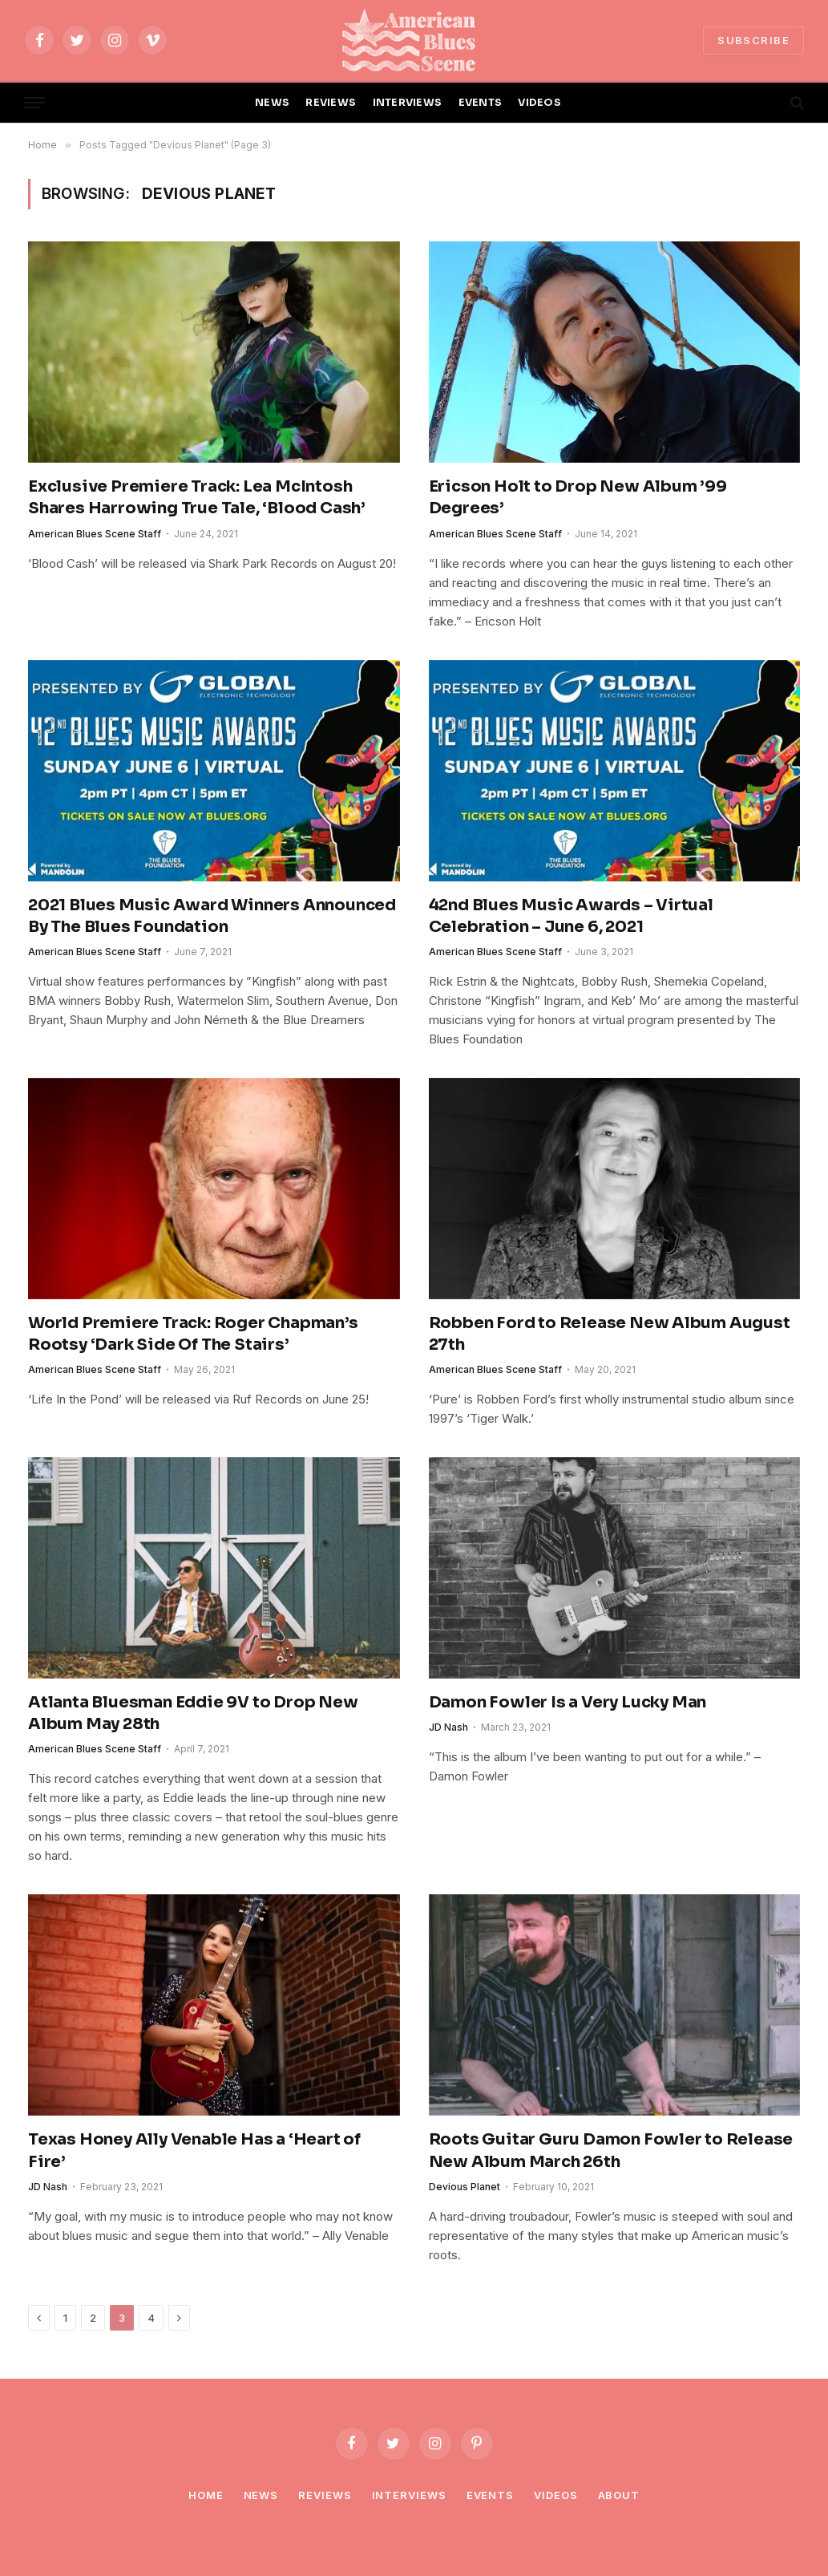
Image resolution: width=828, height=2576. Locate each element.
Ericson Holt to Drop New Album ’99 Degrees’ (578, 497)
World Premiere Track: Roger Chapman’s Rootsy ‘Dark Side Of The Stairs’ (193, 1334)
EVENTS (480, 102)
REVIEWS (330, 102)
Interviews (409, 2495)
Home (206, 2495)
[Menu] (34, 103)
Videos (555, 2495)
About (619, 2495)
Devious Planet (464, 2187)
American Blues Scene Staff (94, 534)
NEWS (272, 102)
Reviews (324, 2495)
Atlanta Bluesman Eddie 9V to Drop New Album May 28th (193, 1713)
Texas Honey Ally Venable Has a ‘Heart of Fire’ (194, 2150)
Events (490, 2495)
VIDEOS (539, 102)
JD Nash (448, 1727)
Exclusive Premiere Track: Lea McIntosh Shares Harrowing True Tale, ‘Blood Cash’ (197, 497)
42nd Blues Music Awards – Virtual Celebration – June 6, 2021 (571, 916)
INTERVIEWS (407, 102)
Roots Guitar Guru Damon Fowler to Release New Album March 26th (611, 2150)
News (261, 2495)
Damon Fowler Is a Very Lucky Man (568, 1702)
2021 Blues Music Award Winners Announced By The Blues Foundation (212, 916)
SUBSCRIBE (753, 40)
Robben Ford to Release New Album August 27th (609, 1334)
